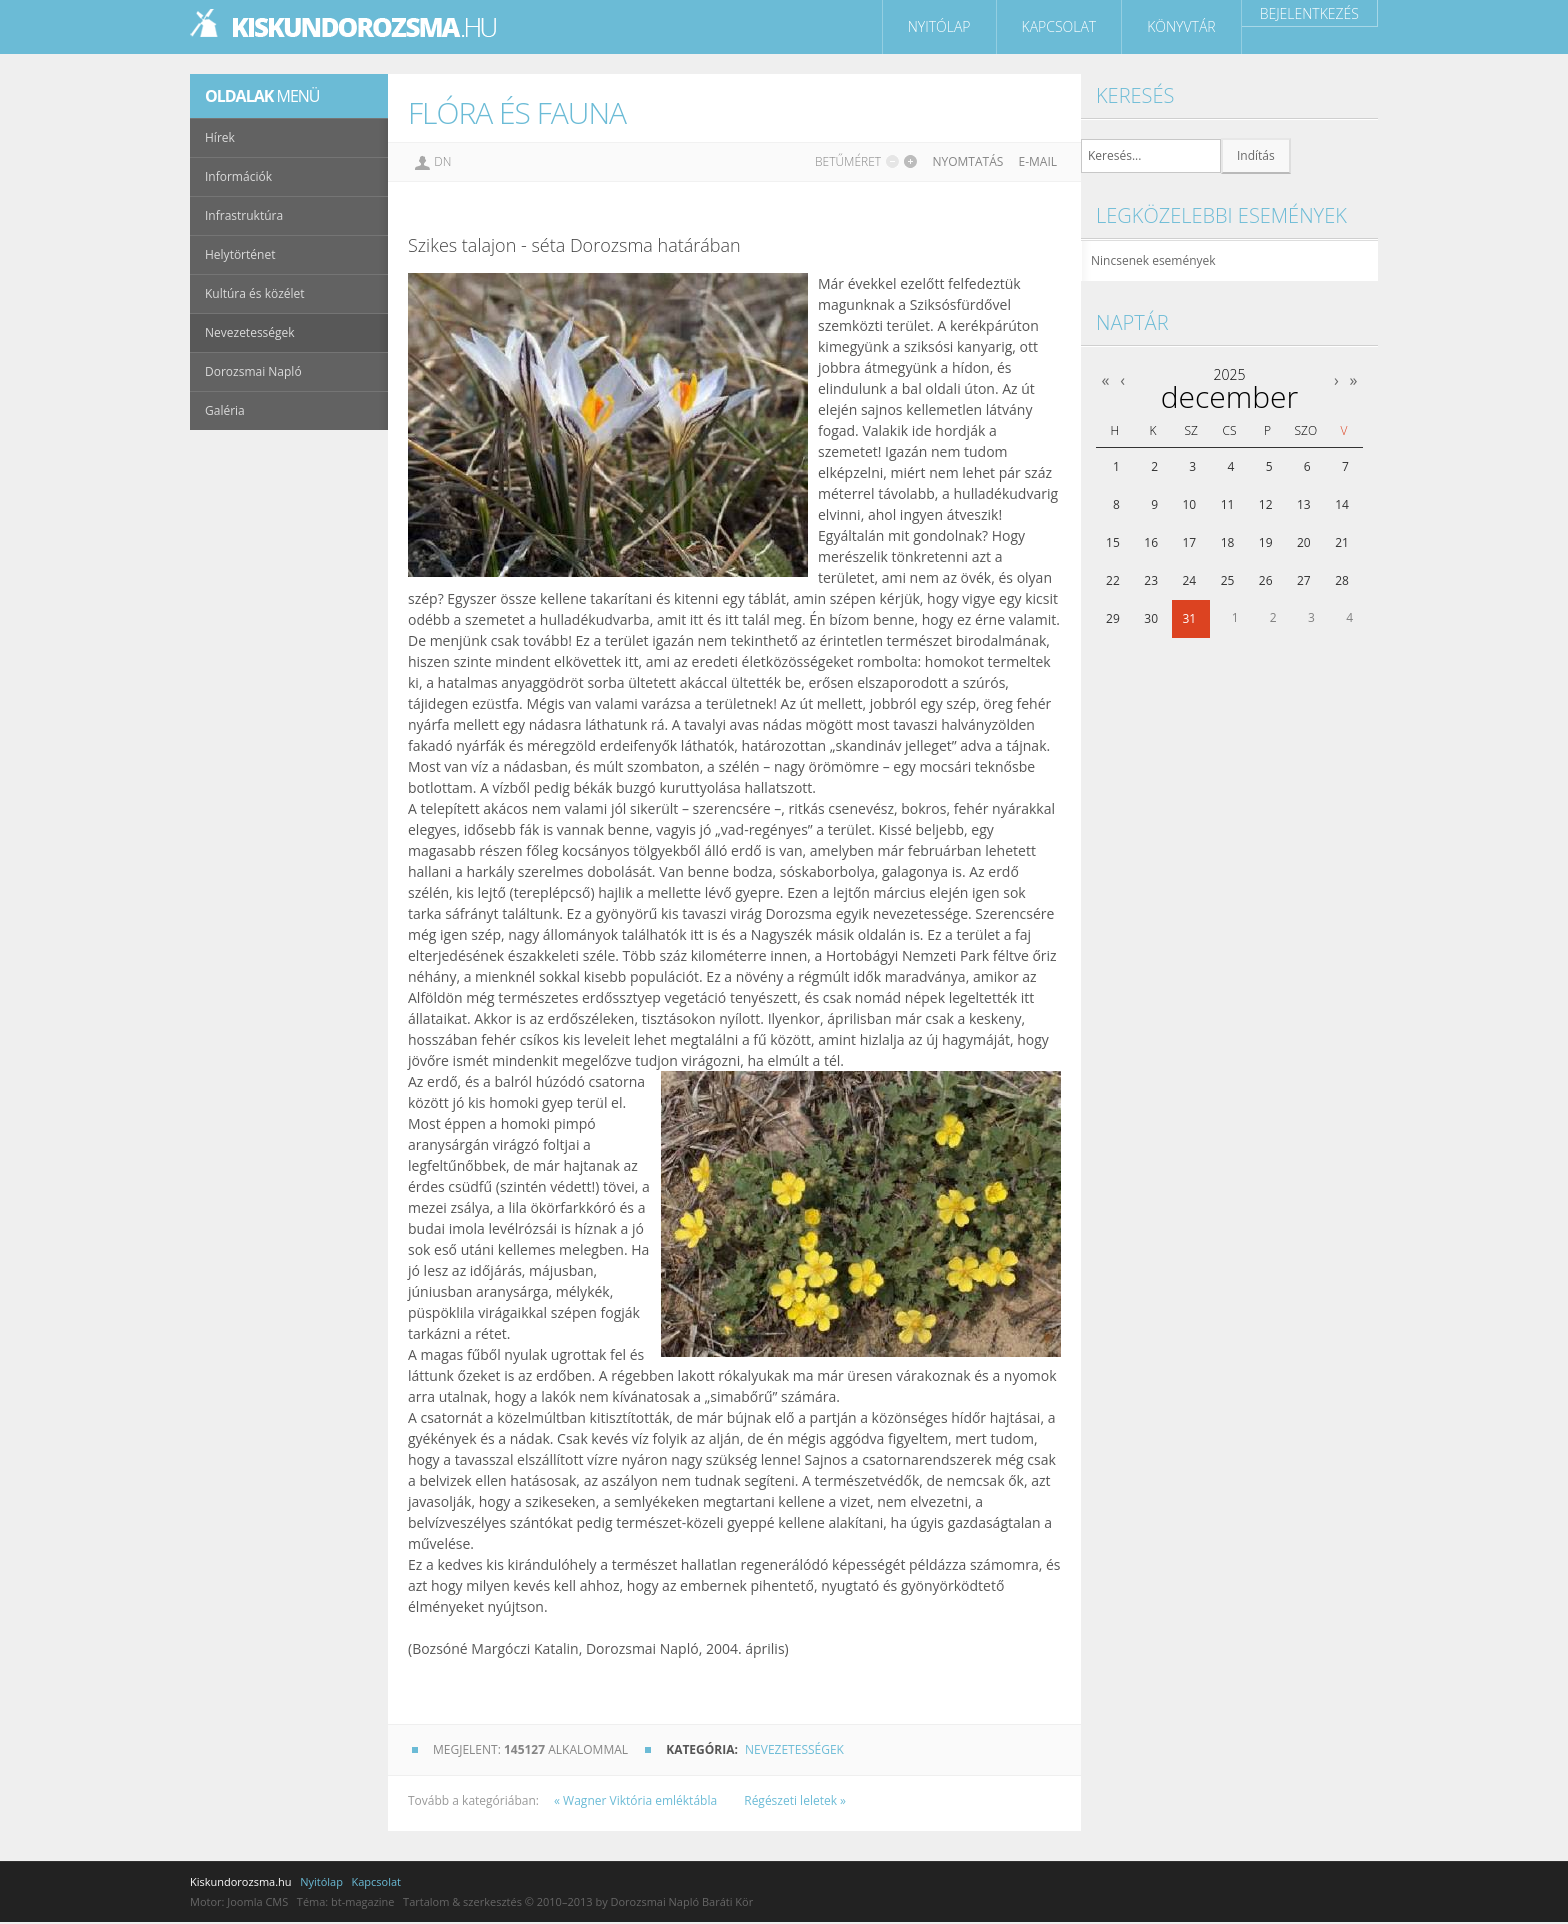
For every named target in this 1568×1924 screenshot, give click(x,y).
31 (1189, 618)
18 (1228, 542)
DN (442, 161)
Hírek (220, 137)
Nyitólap (939, 26)
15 (1113, 542)
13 (1304, 504)
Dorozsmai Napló (253, 371)
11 (1228, 504)
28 (1342, 580)
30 (1151, 618)
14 (1342, 504)
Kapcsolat (1059, 26)
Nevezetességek (794, 1749)
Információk (238, 176)
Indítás (1256, 155)
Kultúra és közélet (255, 293)
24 (1189, 580)
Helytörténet (240, 254)
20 (1304, 542)
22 (1113, 580)
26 (1266, 580)
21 (1342, 542)
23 (1151, 580)
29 (1113, 618)
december (1230, 396)
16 (1151, 542)
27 (1304, 580)
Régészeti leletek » (795, 1800)
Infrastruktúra (244, 215)
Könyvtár (1181, 26)
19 (1266, 542)
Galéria (225, 410)
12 (1266, 504)
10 (1189, 504)
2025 (1229, 374)
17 (1189, 542)
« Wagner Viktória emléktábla (637, 1800)
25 (1228, 580)
